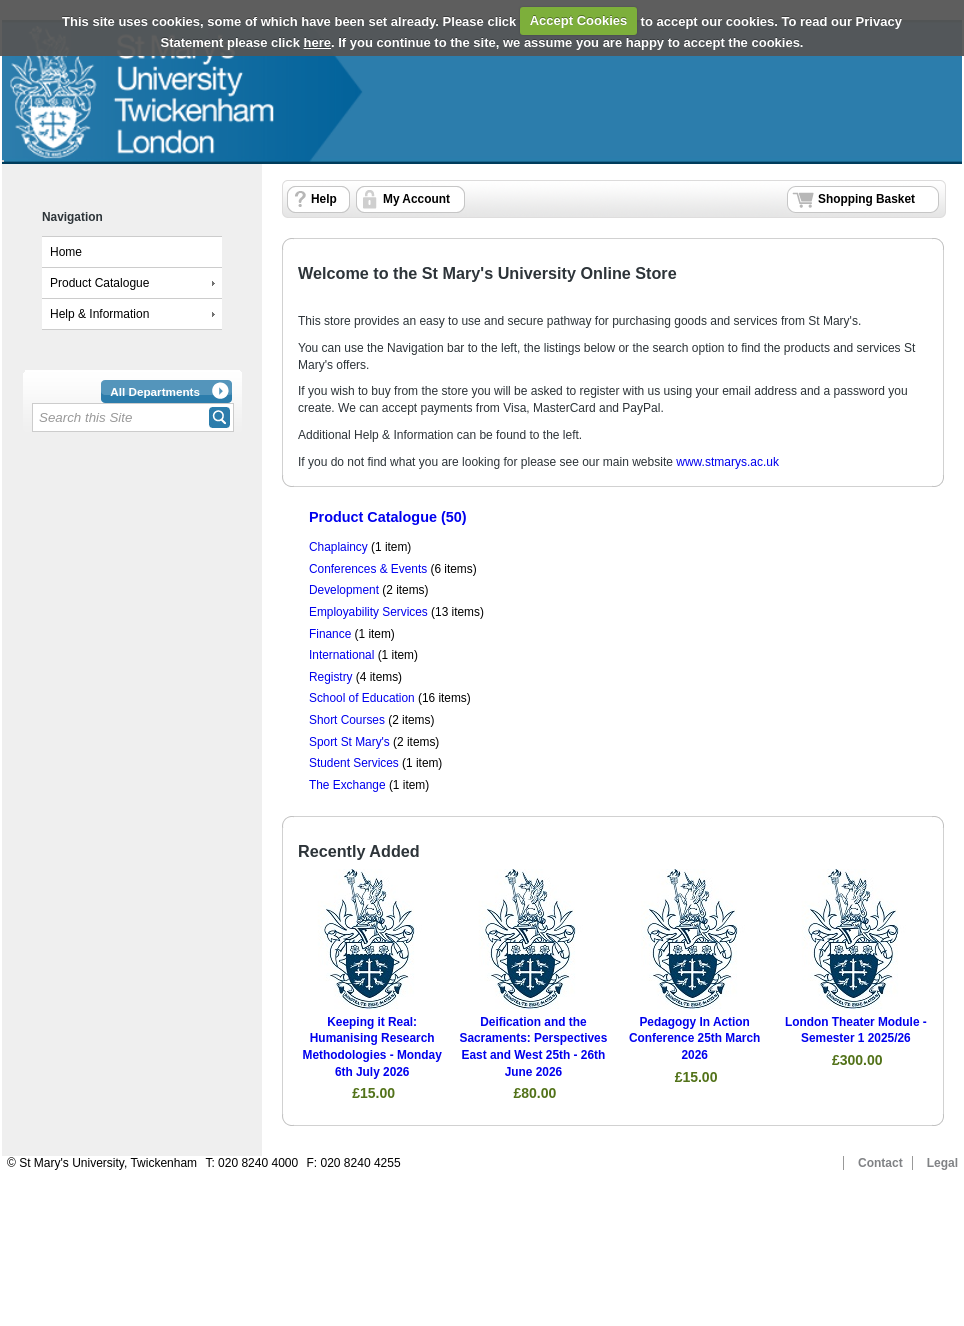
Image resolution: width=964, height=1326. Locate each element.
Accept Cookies (579, 20)
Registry (331, 677)
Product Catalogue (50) (388, 517)
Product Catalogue (99, 283)
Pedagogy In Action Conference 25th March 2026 (694, 1038)
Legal (942, 1163)
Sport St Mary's (349, 742)
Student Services (354, 763)
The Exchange (347, 785)
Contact (880, 1163)
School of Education (362, 698)
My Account (416, 199)
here (317, 42)
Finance (330, 634)
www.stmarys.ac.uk (727, 462)
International (341, 655)
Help (324, 199)
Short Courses (347, 720)
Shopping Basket (866, 199)
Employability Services (368, 612)
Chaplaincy (338, 547)
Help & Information (99, 314)
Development (344, 590)
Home (66, 252)
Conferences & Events (368, 569)
